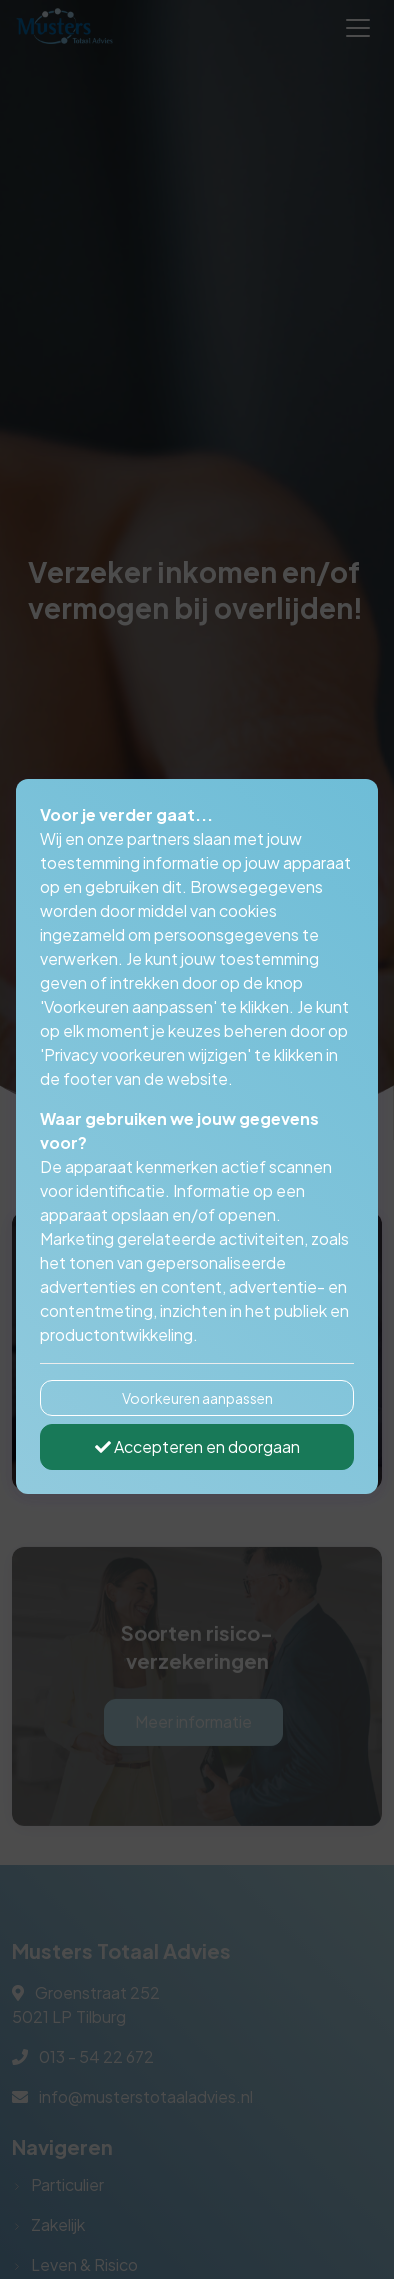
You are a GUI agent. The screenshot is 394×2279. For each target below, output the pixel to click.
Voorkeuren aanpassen (197, 1398)
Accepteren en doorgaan (197, 1446)
